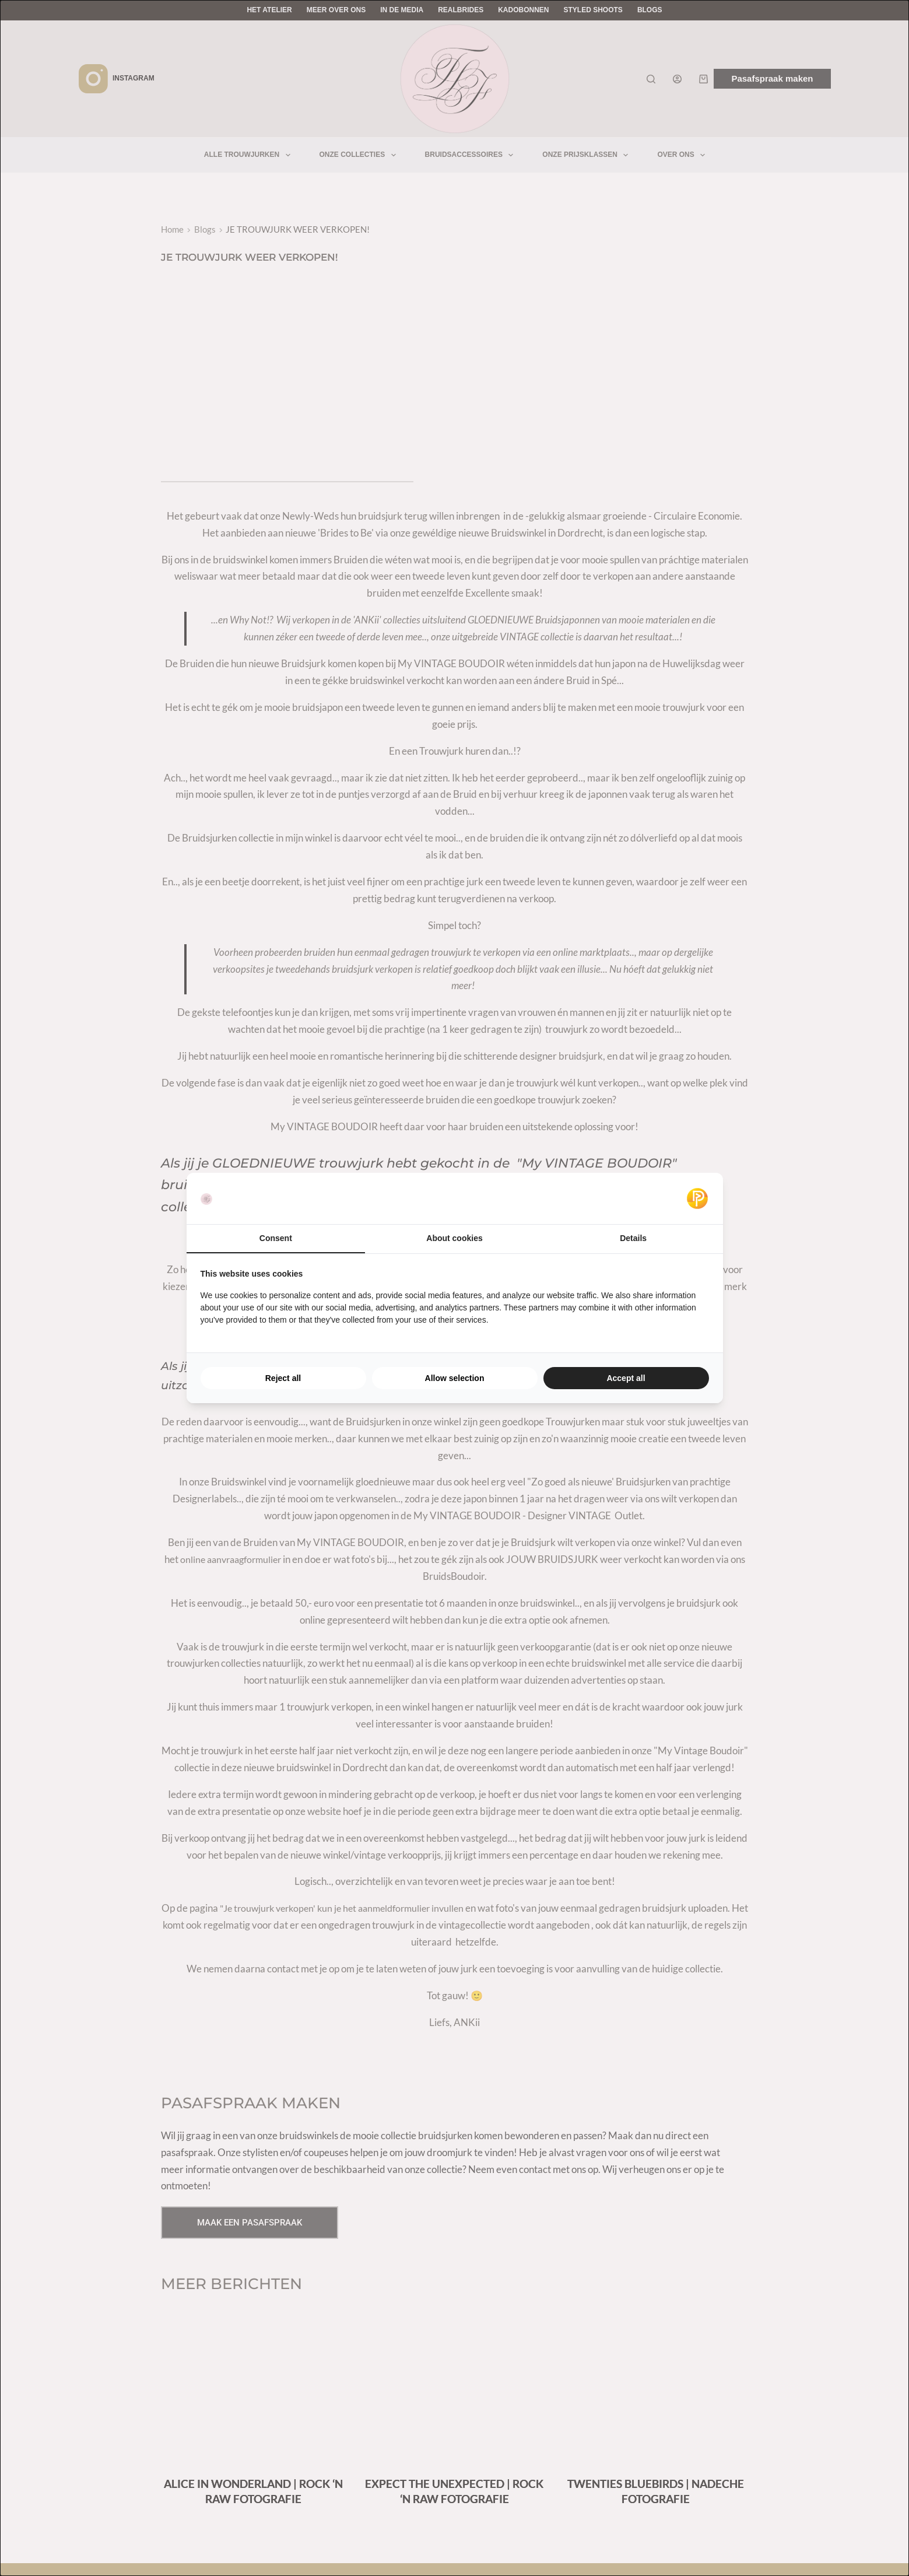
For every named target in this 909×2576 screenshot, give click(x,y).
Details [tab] (633, 1238)
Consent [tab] (275, 1238)
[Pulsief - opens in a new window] (697, 1198)
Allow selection (455, 1378)
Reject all (283, 1378)
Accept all (625, 1378)
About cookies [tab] (454, 1238)
